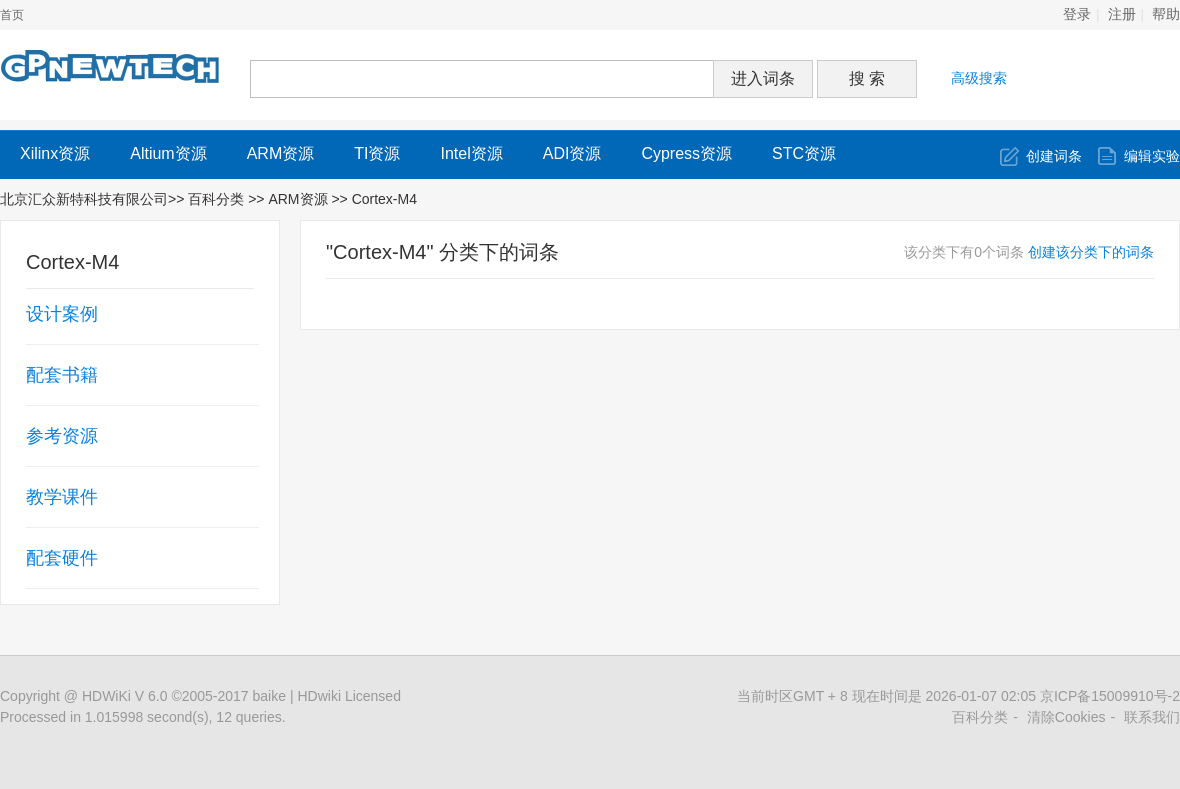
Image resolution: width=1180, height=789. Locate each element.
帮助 (1166, 14)
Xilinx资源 (55, 153)
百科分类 (216, 199)
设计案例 (62, 314)
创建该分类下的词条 (1091, 252)
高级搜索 (979, 78)
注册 (1122, 14)
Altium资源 (168, 153)
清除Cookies (1066, 717)
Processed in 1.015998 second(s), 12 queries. (143, 717)
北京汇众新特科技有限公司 (84, 199)
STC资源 (804, 153)
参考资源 (62, 436)
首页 (12, 15)
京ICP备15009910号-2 (1110, 696)
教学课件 (62, 497)
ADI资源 (572, 153)
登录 (1077, 14)
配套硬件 (62, 558)
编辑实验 (1152, 156)
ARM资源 (281, 153)
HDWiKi (106, 696)
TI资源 (377, 153)
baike (269, 696)
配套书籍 (62, 375)
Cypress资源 (686, 153)
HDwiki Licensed (348, 696)
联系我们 (1152, 717)
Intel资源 (471, 153)
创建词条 (1054, 156)
